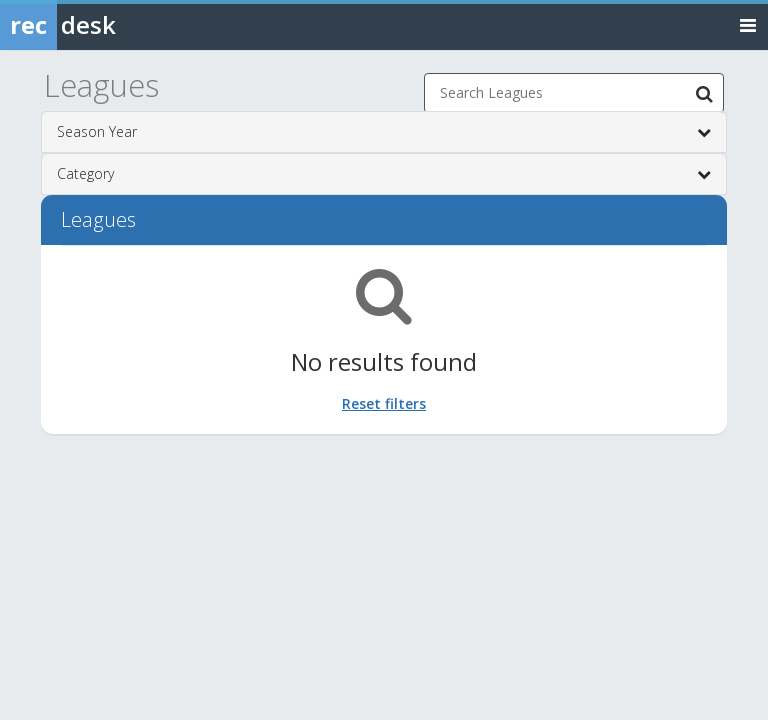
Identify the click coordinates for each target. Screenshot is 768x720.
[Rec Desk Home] (110, 25)
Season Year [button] (384, 132)
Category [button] (384, 174)
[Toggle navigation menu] (748, 24)
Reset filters (384, 403)
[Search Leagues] (704, 93)
